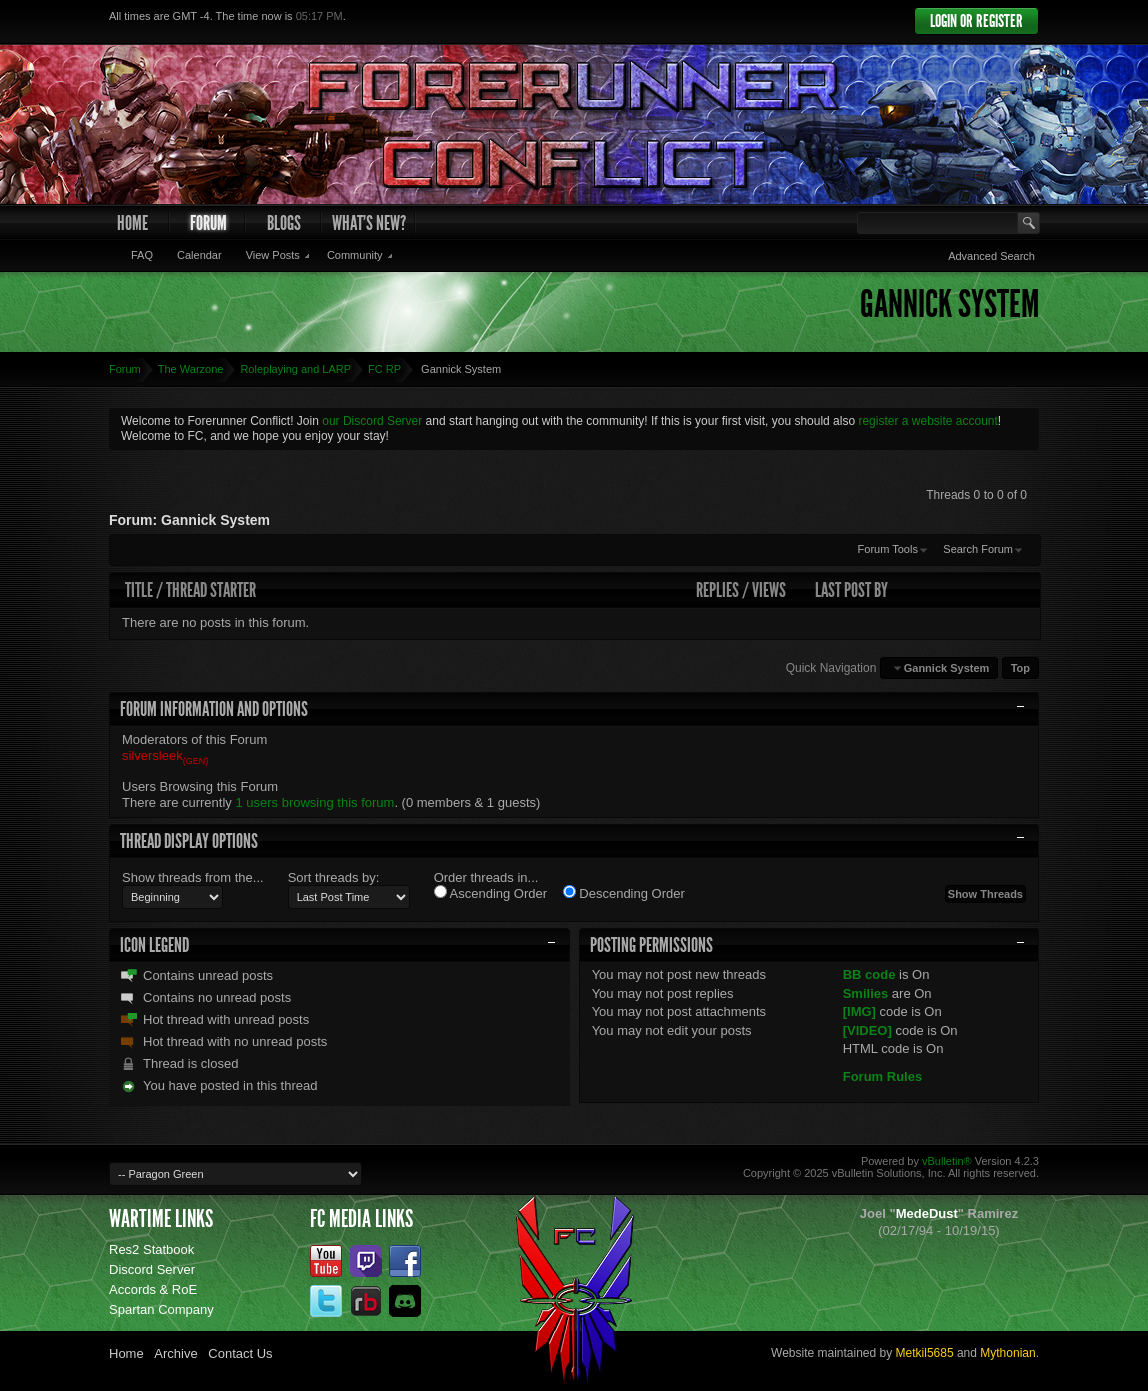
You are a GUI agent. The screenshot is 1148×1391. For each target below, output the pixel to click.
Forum (208, 223)
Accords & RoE (153, 1289)
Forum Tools (888, 549)
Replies (717, 590)
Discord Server (152, 1269)
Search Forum (978, 549)
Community (355, 255)
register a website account (927, 421)
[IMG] (859, 1011)
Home (132, 223)
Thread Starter (211, 590)
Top (1020, 668)
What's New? (369, 223)
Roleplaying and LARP (295, 369)
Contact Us (240, 1353)
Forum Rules (882, 1076)
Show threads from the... (193, 877)
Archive (175, 1353)
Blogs (284, 223)
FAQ (142, 255)
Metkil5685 (925, 1353)
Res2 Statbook (151, 1249)
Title (139, 590)
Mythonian (1007, 1353)
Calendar (199, 255)
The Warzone (191, 369)
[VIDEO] (867, 1030)
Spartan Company (161, 1309)
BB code (869, 974)
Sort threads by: (334, 877)
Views (769, 590)
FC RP (384, 369)
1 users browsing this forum (314, 802)
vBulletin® (947, 1161)
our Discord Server (372, 421)
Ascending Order (490, 893)
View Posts (273, 255)
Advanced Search (991, 256)
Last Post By (851, 590)
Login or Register (976, 21)
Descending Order (624, 893)
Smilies (866, 993)
